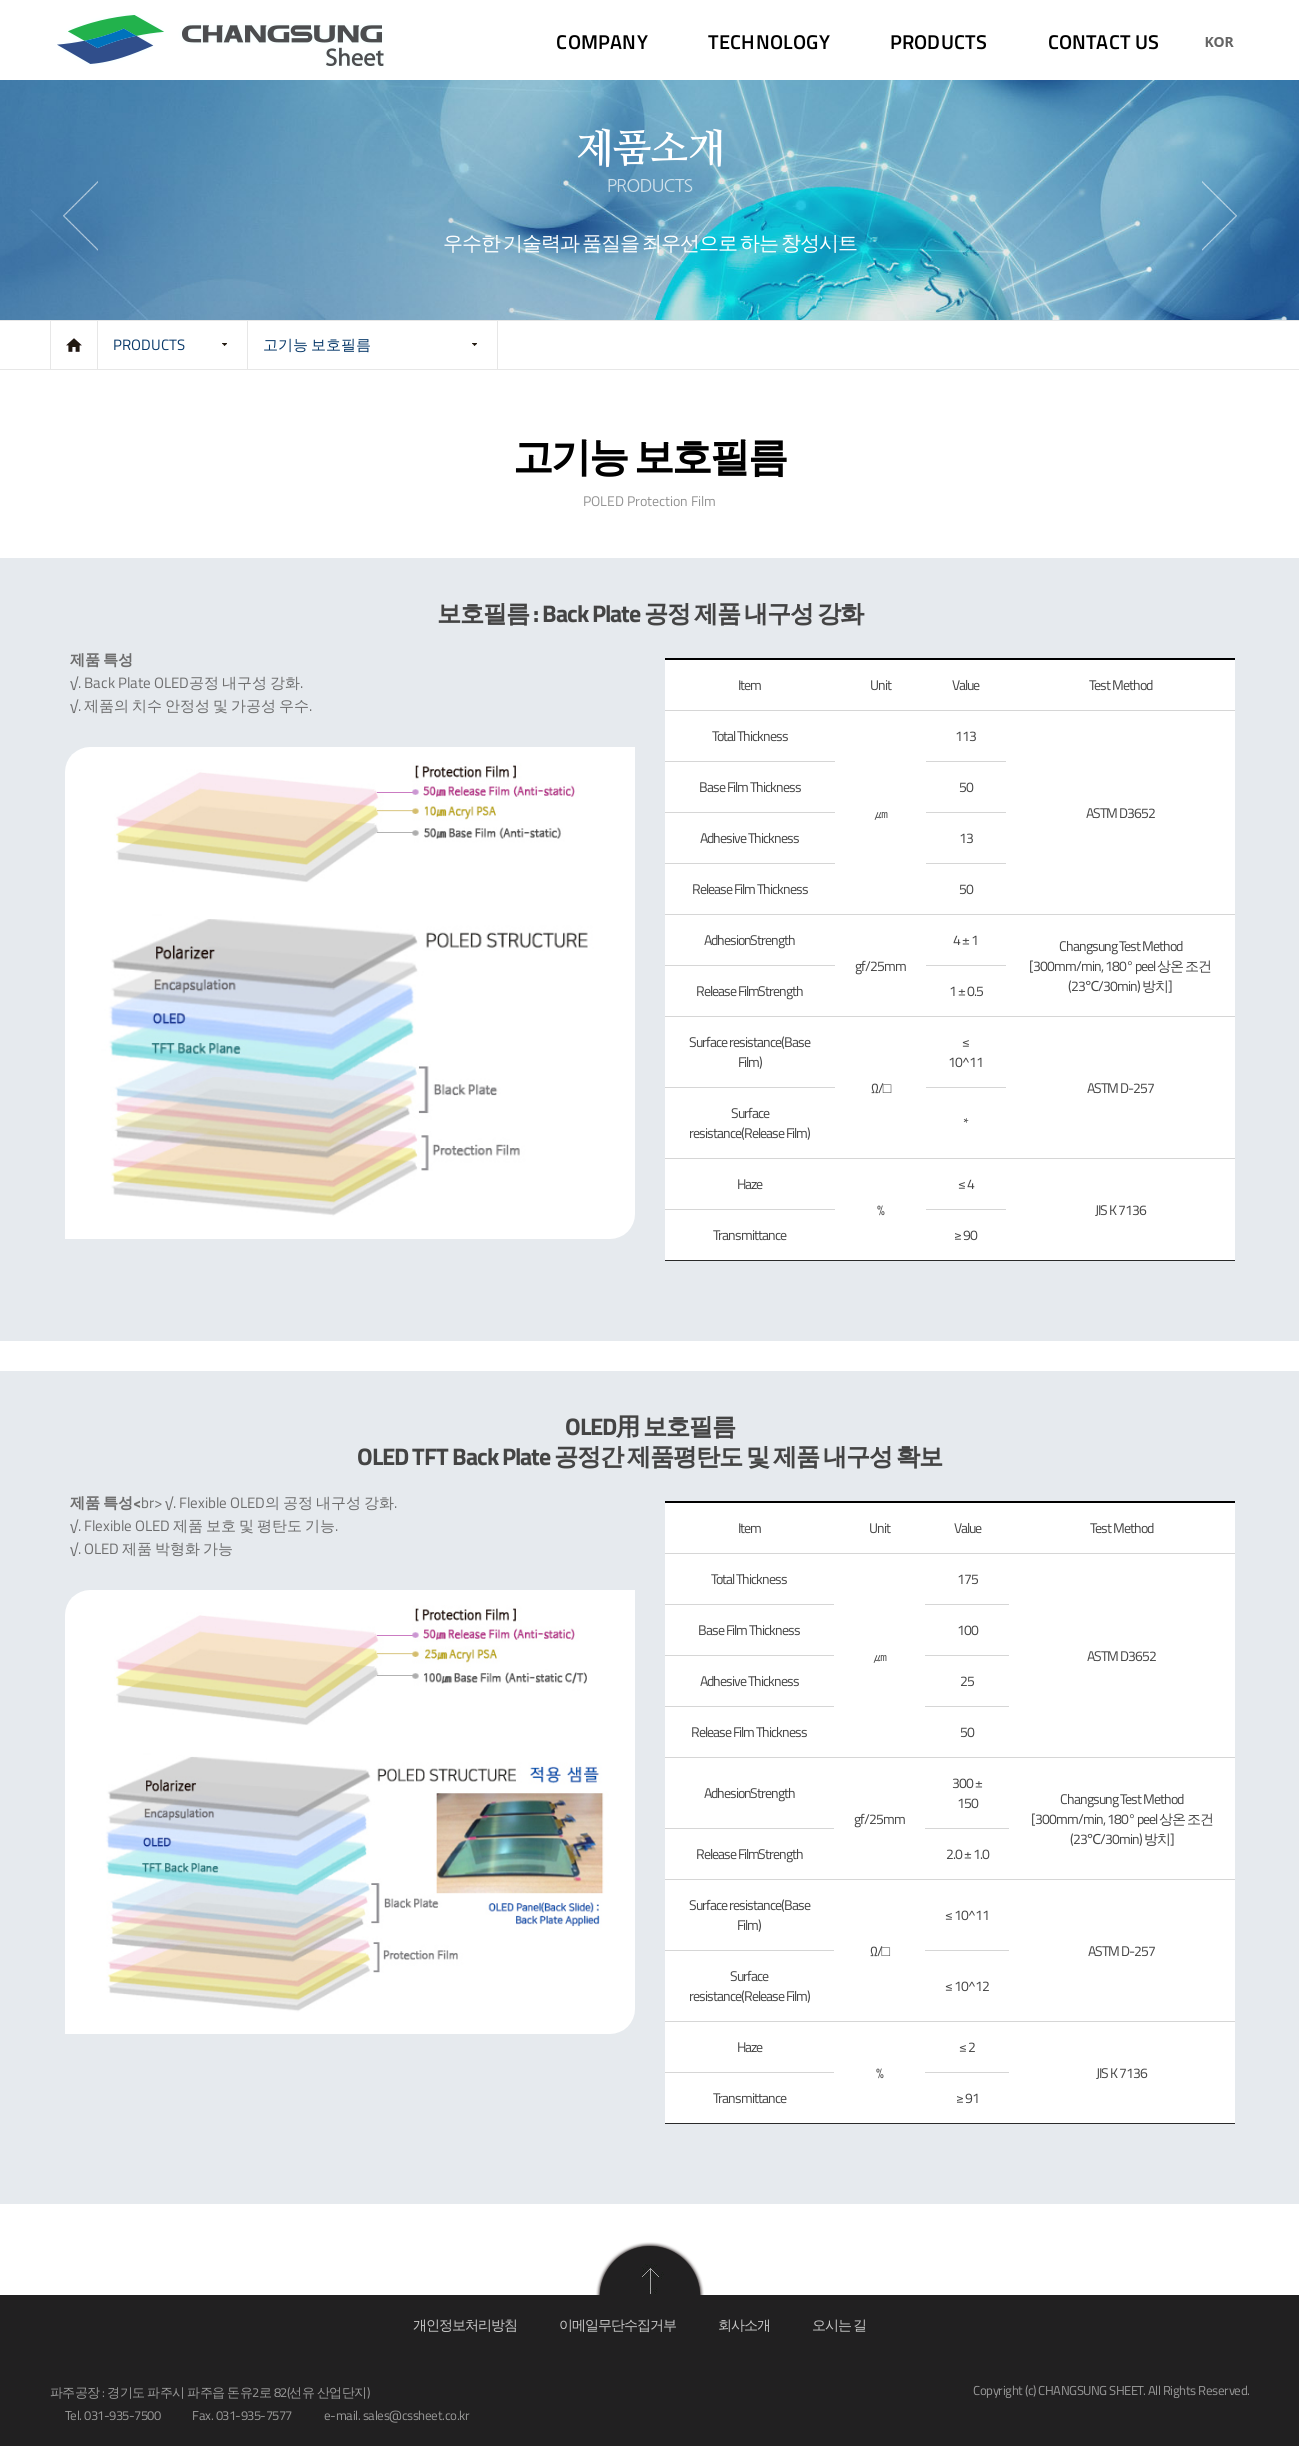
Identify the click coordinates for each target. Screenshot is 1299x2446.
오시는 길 (839, 2324)
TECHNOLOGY (769, 41)
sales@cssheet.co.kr (416, 2415)
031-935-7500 (122, 2415)
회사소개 (744, 2324)
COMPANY (601, 41)
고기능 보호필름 (317, 344)
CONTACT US (1104, 41)
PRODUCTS (939, 41)
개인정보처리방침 (465, 2324)
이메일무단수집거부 (617, 2324)
